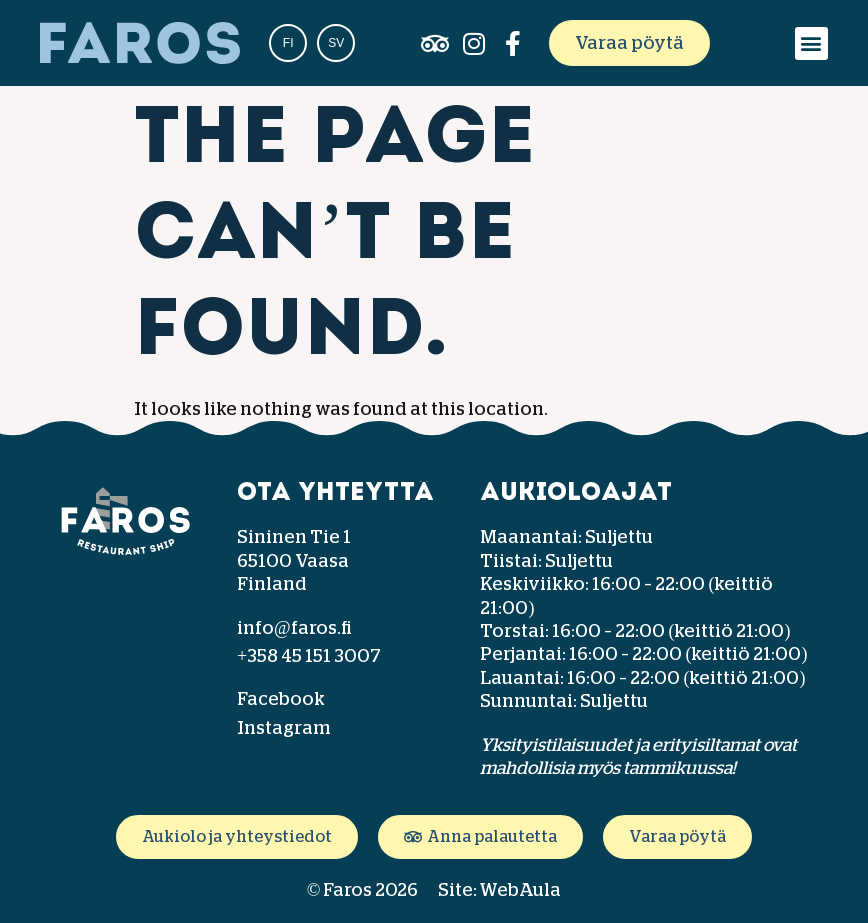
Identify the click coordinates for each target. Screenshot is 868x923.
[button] (811, 43)
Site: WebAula (499, 890)
